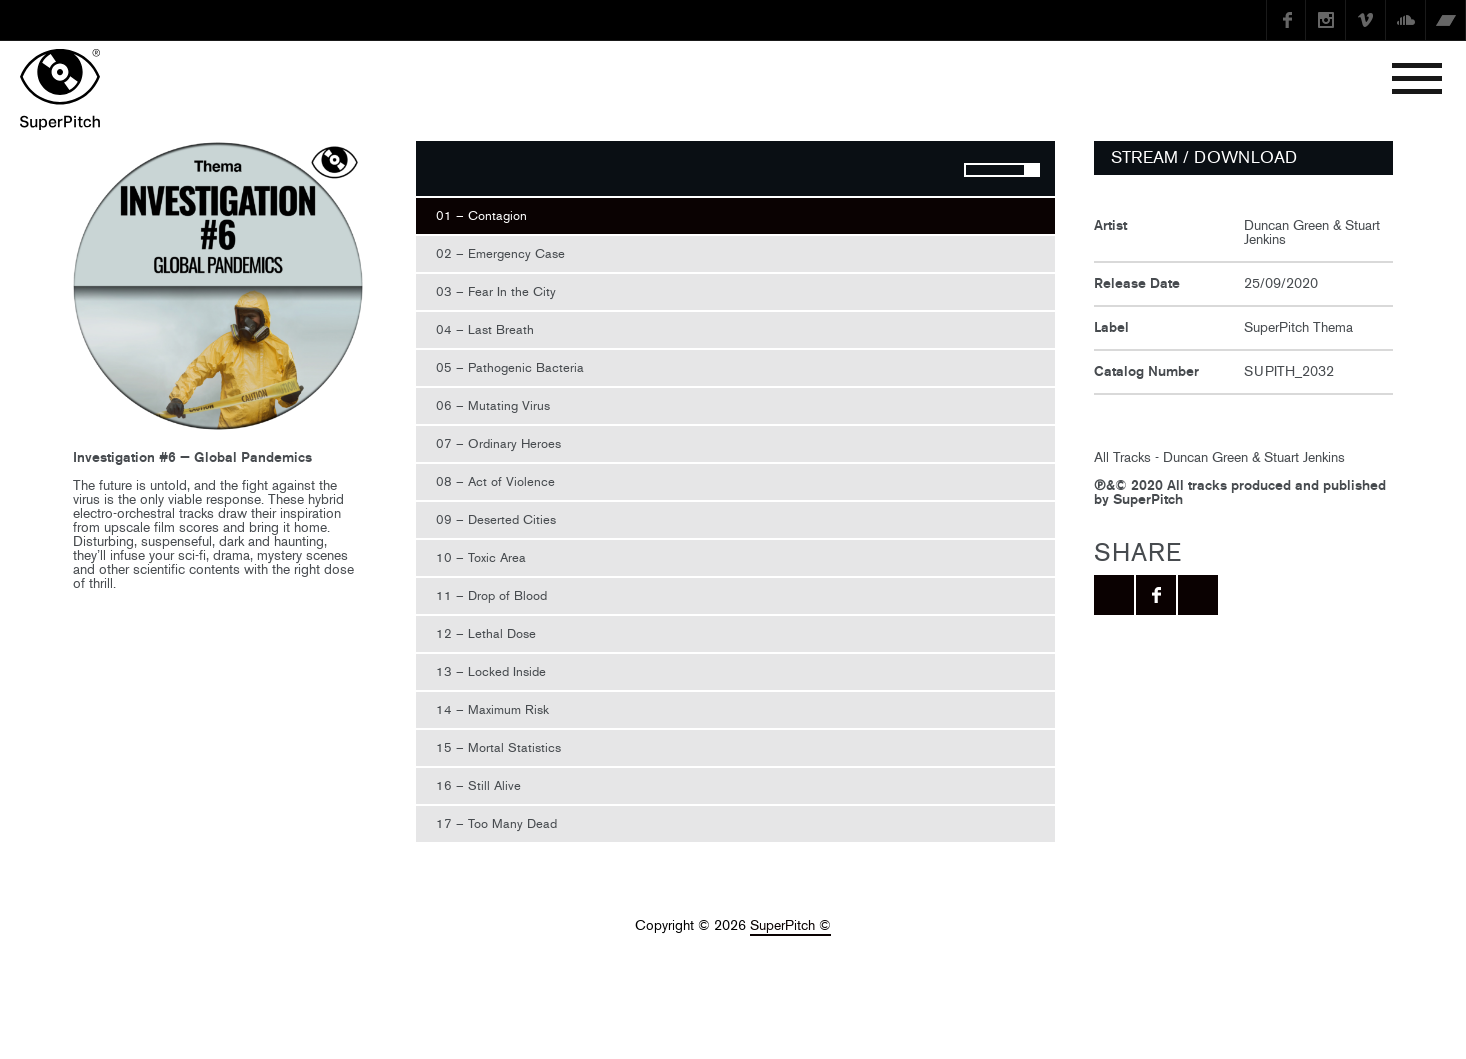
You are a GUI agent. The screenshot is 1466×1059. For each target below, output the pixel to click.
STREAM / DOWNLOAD (1204, 157)
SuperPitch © (790, 925)
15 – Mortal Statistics (498, 747)
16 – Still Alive (478, 785)
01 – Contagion (481, 215)
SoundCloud (1406, 20)
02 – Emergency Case (500, 253)
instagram (1326, 20)
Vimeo (1366, 20)
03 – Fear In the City (496, 291)
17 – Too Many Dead (496, 823)
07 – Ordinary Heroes (498, 443)
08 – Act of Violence (495, 481)
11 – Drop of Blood (491, 595)
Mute (930, 171)
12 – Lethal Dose (486, 633)
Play (441, 171)
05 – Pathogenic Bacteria (510, 367)
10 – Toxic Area (481, 557)
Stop (481, 171)
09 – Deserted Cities (496, 519)
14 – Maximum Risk (492, 709)
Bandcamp (1446, 20)
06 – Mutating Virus (493, 405)
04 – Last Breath (485, 329)
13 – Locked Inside (491, 671)
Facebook (1286, 20)
